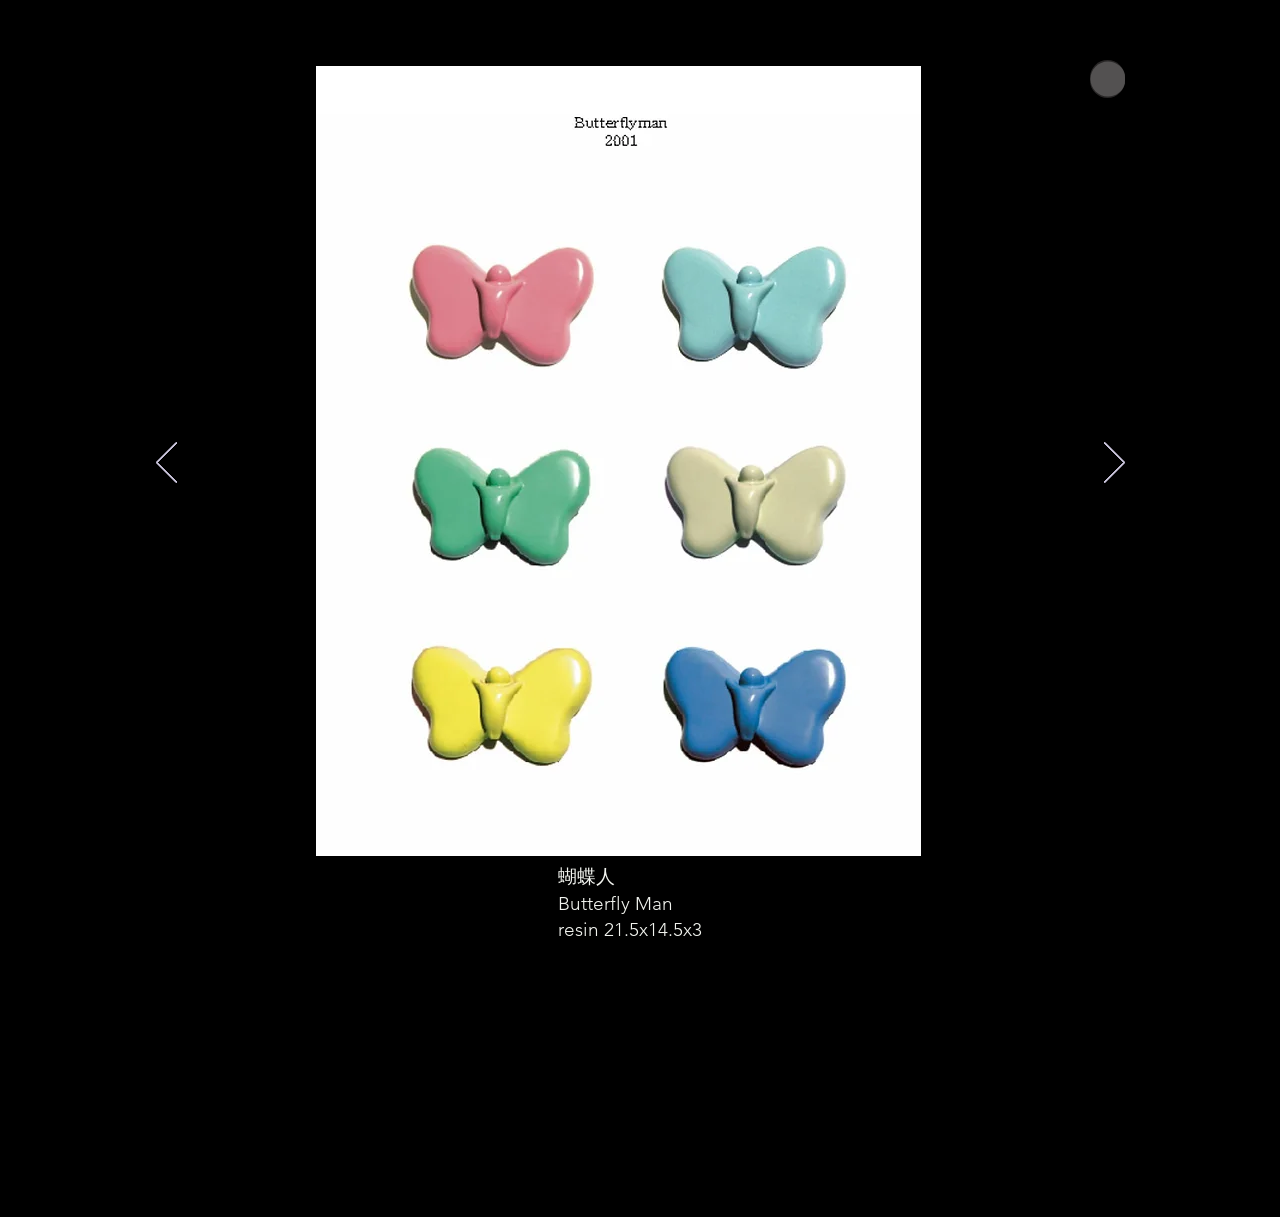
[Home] (1107, 79)
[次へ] (1114, 464)
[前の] (166, 464)
